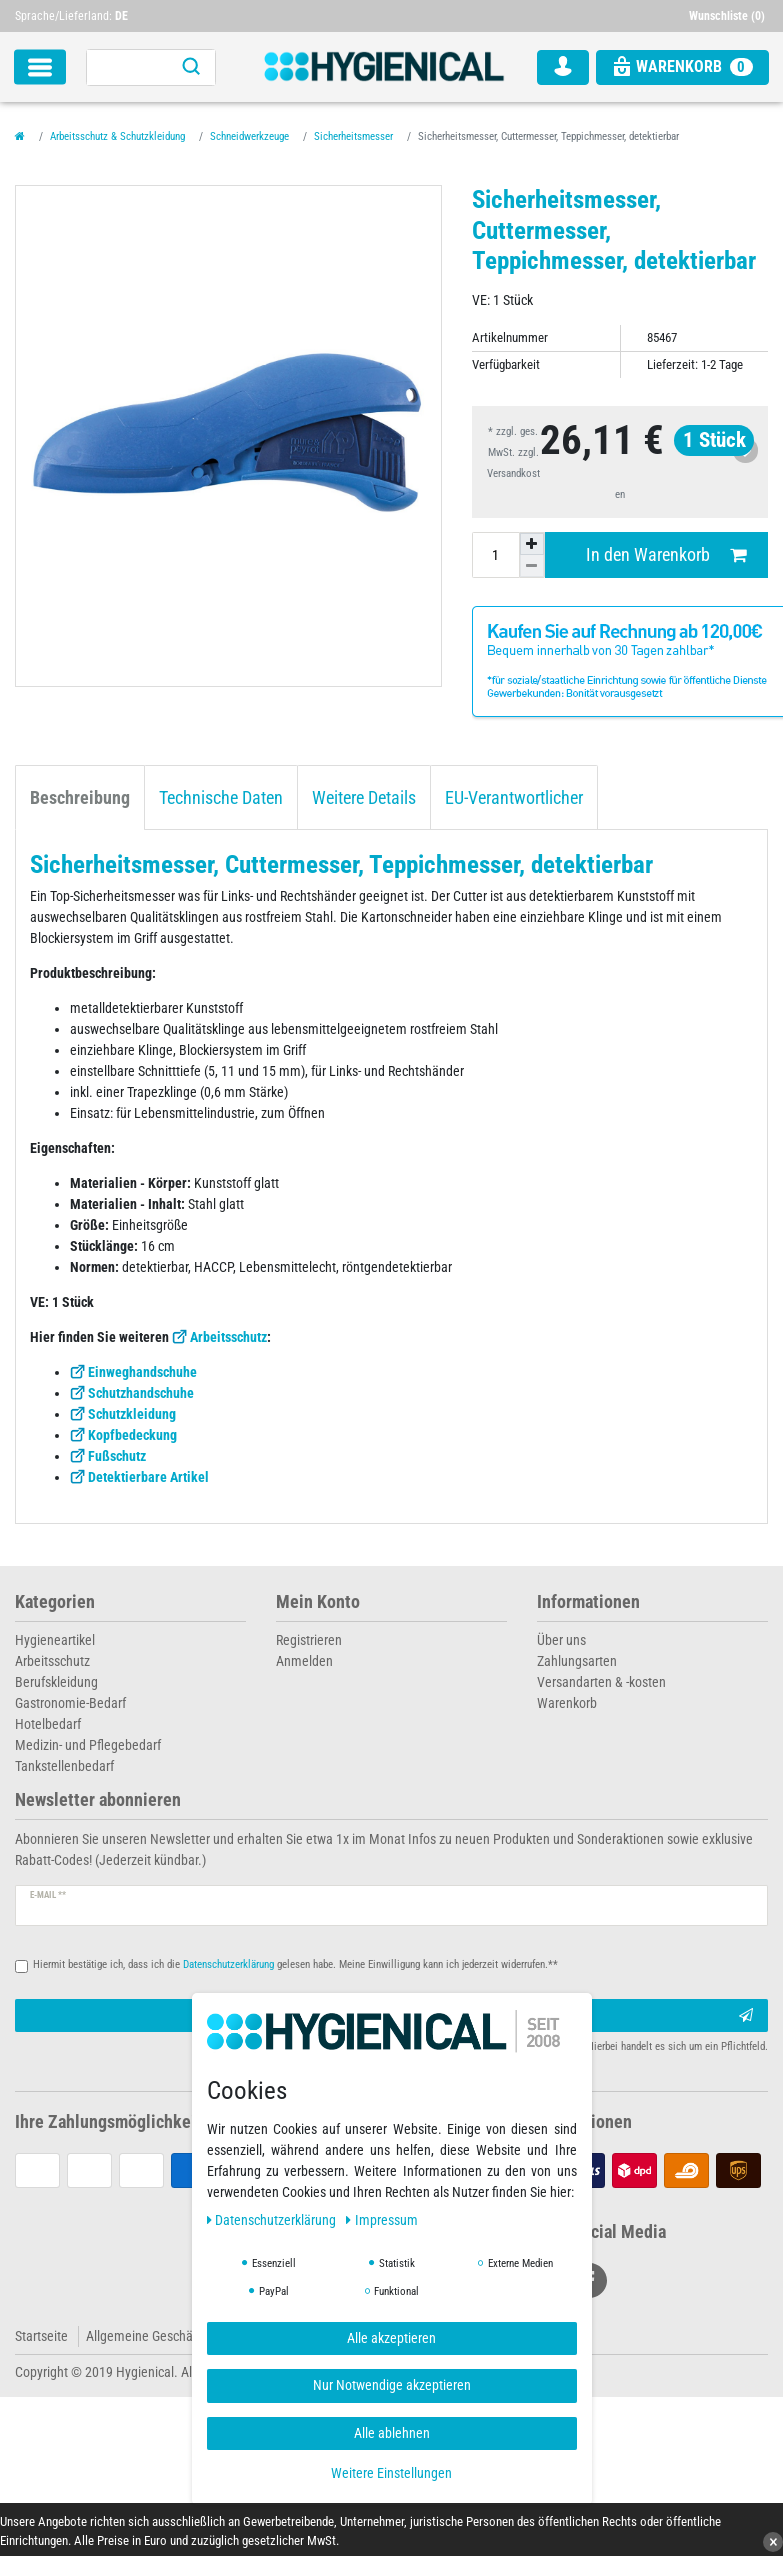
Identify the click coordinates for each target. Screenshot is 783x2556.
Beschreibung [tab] (80, 798)
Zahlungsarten (577, 1661)
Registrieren (309, 1640)
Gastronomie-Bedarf (70, 1703)
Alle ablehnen (392, 2433)
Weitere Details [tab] (364, 798)
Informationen (588, 1602)
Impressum (382, 2220)
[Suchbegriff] (127, 67)
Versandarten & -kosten (601, 1682)
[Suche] (191, 67)
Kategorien (55, 1602)
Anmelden (304, 1661)
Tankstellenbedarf (64, 1766)
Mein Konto (318, 1602)
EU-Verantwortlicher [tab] (514, 798)
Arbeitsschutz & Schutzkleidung (117, 136)
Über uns (561, 1640)
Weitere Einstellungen (391, 2473)
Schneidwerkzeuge (249, 136)
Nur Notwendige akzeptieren (392, 2385)
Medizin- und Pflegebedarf (88, 1745)
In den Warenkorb (666, 555)
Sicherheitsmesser (353, 136)
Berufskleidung (56, 1682)
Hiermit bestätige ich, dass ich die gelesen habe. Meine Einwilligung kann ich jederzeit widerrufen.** (295, 1964)
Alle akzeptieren (391, 2338)
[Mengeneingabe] (496, 555)
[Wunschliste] (729, 16)
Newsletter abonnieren (98, 1800)
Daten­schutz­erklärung (273, 2220)
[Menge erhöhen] (532, 544)
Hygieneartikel (55, 1640)
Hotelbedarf (48, 1724)
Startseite (41, 2336)
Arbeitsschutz (228, 1337)
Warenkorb (567, 1703)
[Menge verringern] (532, 566)
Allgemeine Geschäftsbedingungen (183, 2336)
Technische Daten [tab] (221, 798)
